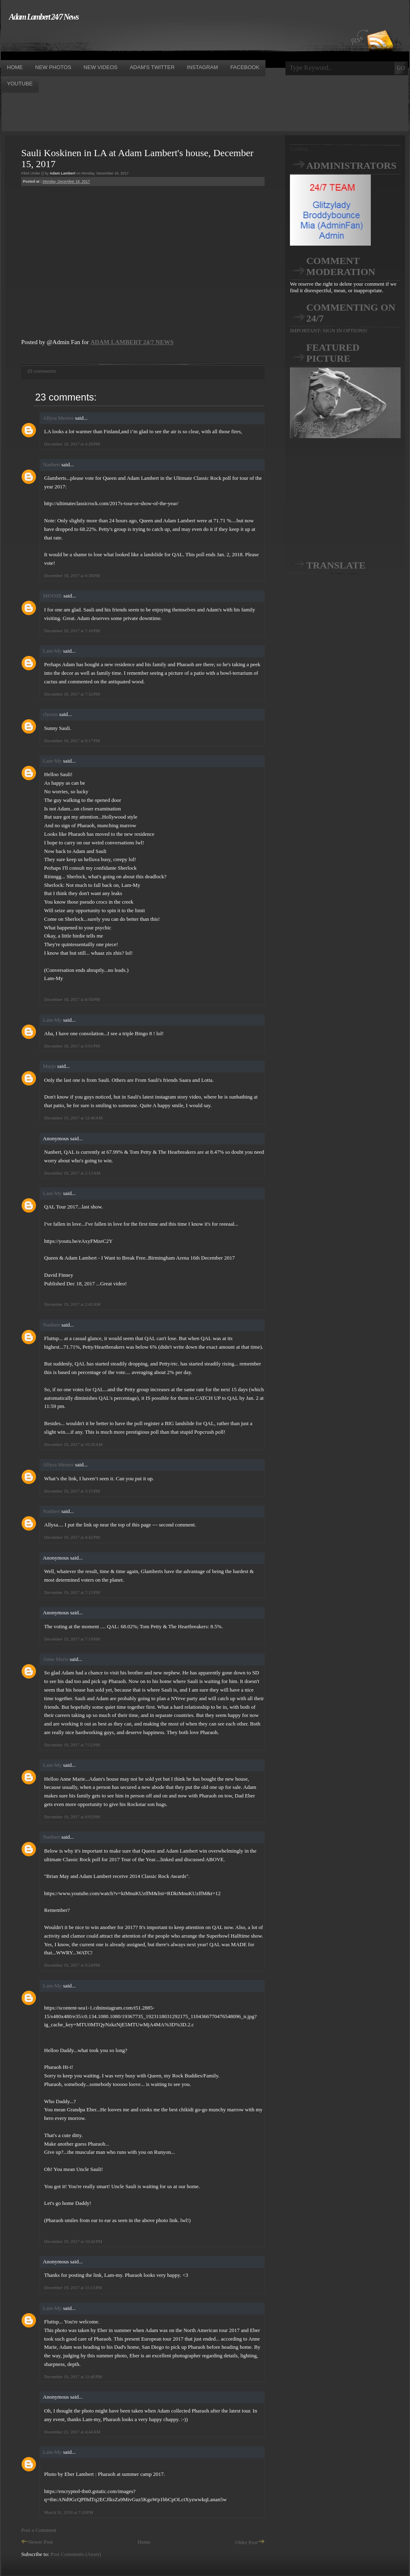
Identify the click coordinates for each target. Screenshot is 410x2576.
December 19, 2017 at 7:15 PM (72, 1592)
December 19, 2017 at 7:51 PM (72, 1744)
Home (144, 2542)
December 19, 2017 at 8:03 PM (72, 1816)
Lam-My (52, 651)
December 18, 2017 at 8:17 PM (72, 740)
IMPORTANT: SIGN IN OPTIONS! (329, 330)
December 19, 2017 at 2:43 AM (72, 1304)
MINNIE (52, 596)
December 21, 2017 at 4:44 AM (72, 2431)
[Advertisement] (149, 40)
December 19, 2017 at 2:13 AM (72, 1173)
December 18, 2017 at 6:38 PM (72, 575)
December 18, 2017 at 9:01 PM (72, 1045)
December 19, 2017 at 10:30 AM (73, 1444)
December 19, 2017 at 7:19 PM (72, 1638)
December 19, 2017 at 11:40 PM (73, 2376)
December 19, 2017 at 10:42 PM (73, 2241)
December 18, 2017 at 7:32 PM (72, 694)
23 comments (41, 371)
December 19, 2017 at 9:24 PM (72, 1965)
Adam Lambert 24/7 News (43, 16)
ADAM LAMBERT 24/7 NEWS (132, 342)
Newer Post (37, 2542)
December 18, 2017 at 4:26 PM (72, 443)
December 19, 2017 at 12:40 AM (73, 1117)
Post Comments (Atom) (76, 2554)
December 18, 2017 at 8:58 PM (72, 999)
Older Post (250, 2542)
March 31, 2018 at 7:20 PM (68, 2512)
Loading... (301, 148)
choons (50, 714)
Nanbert (51, 464)
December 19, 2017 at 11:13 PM (73, 2287)
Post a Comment (38, 2530)
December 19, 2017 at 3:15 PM (72, 1490)
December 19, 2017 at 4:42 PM (72, 1537)
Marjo (49, 1066)
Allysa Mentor (58, 418)
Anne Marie (55, 1659)
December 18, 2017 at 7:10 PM (72, 630)
